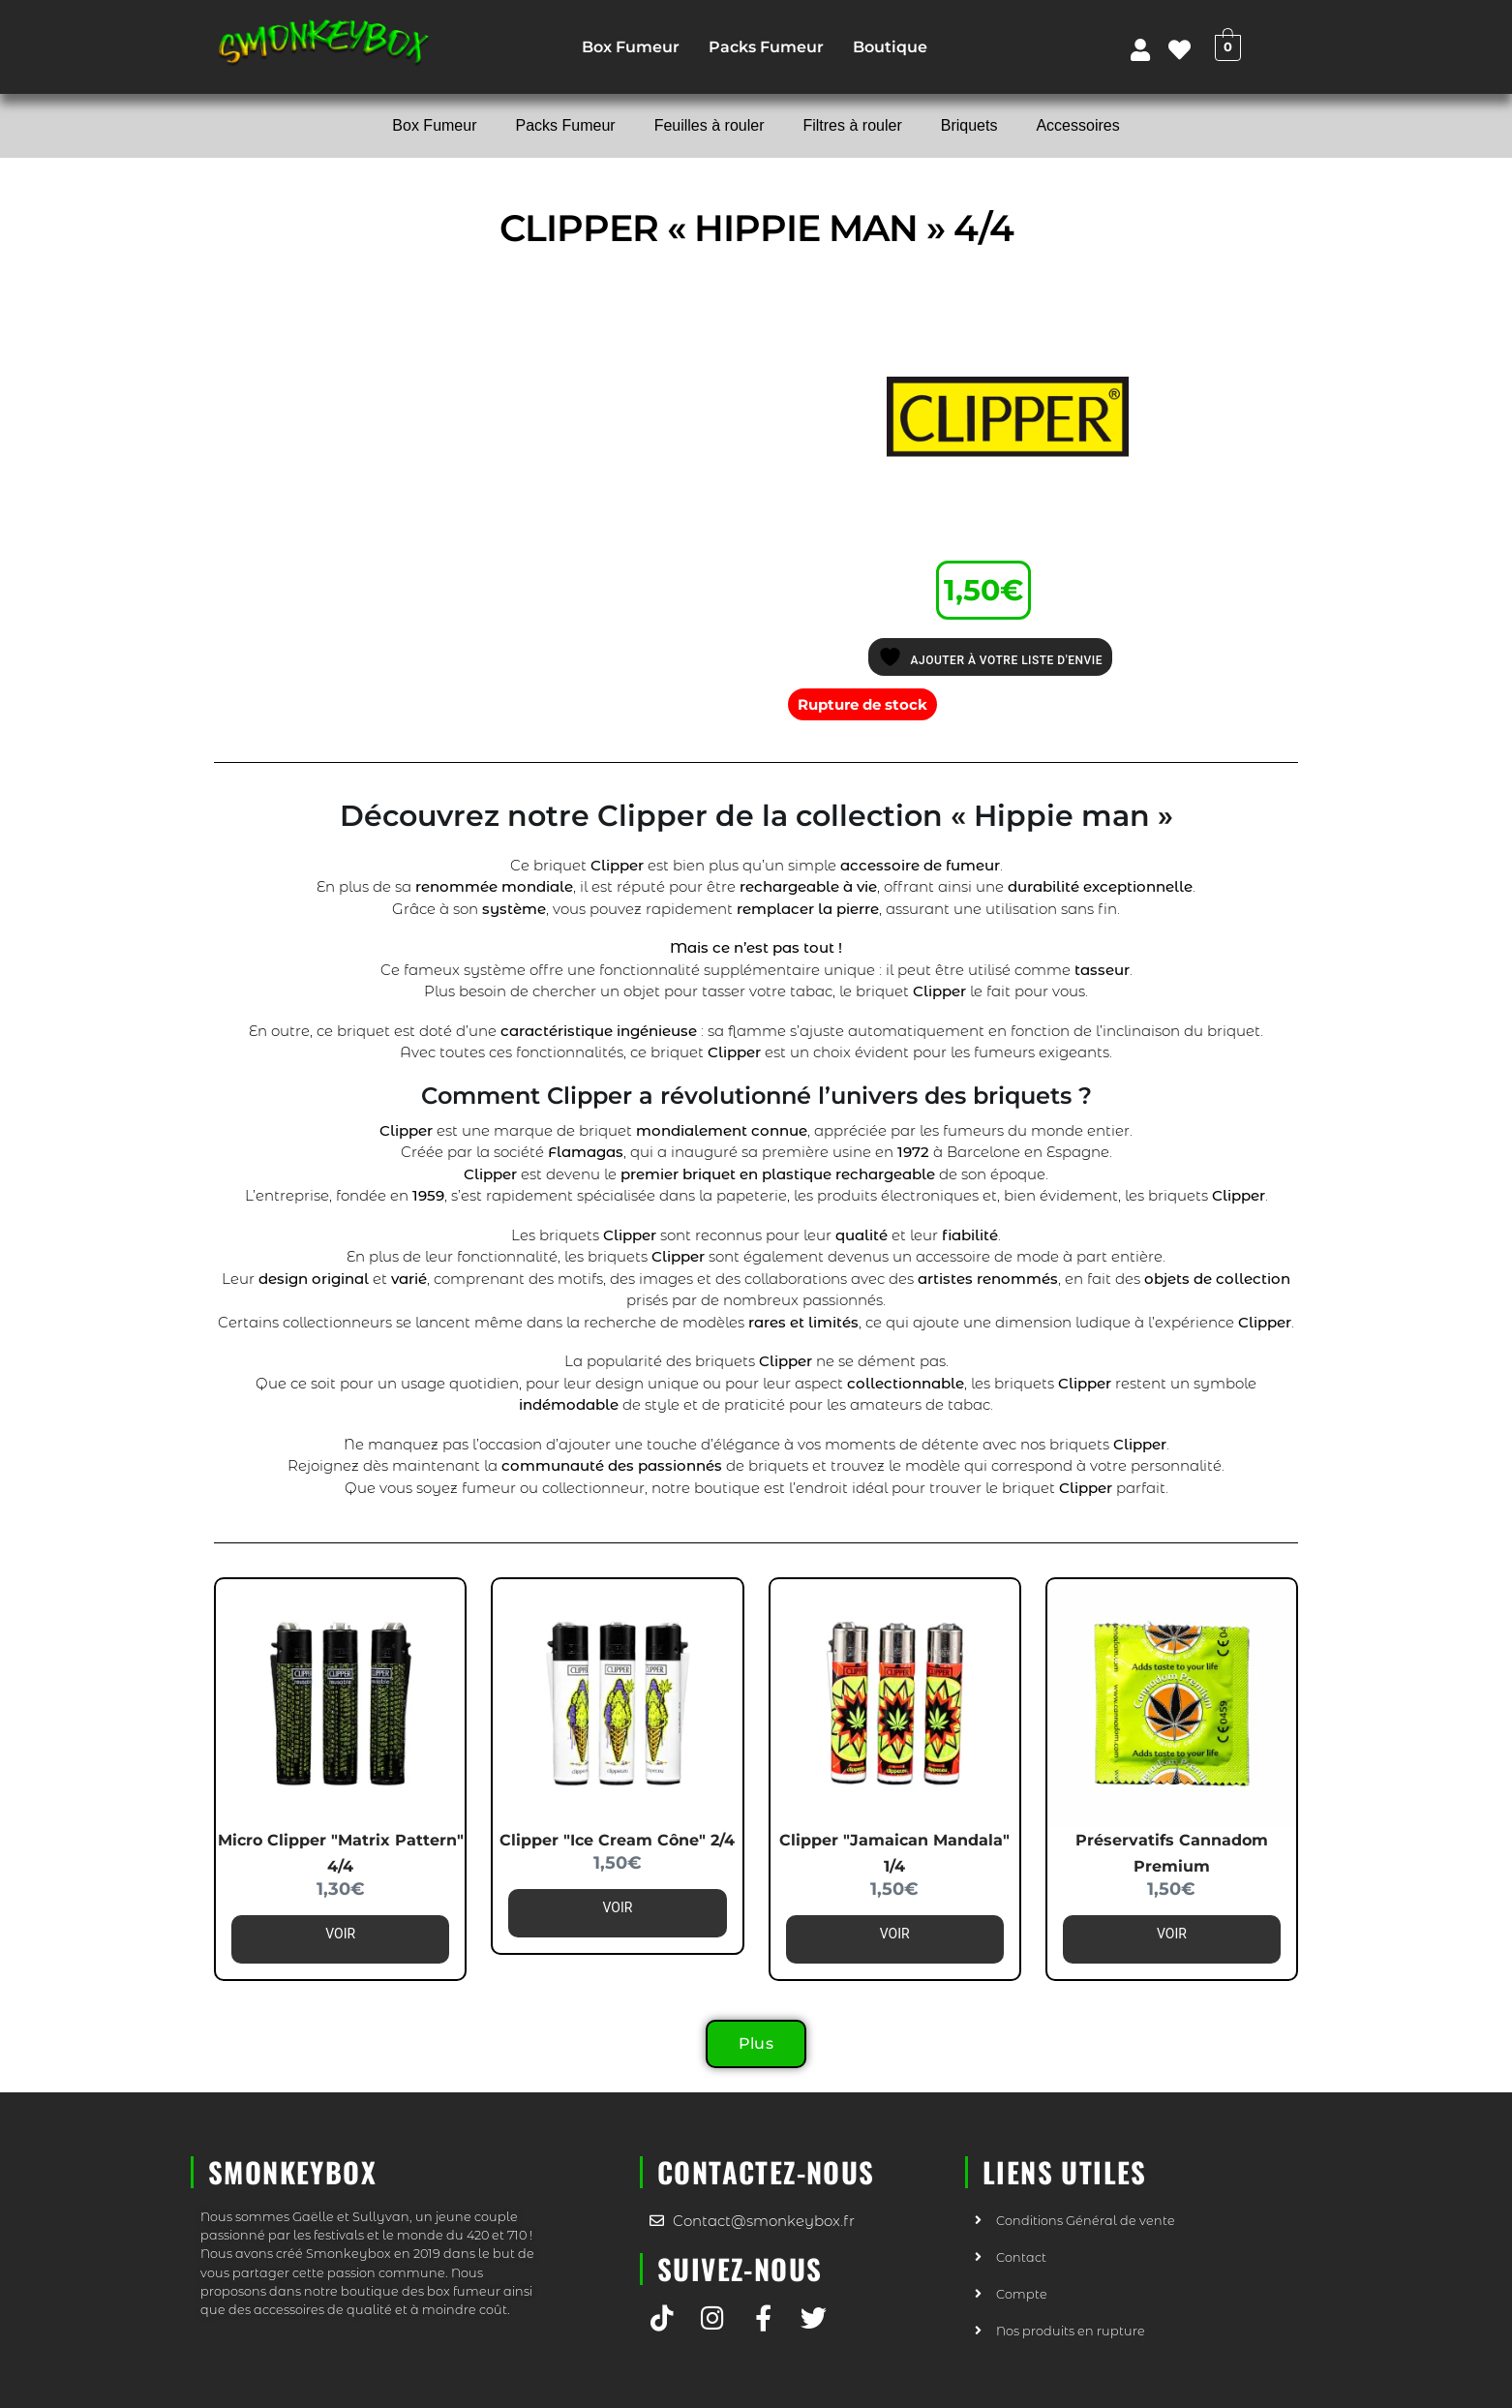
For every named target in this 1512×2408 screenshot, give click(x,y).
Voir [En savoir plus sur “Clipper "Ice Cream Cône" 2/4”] (617, 1907)
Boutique (890, 47)
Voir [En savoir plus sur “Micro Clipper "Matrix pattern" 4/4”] (340, 1933)
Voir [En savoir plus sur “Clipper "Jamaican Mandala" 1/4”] (895, 1933)
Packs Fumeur (766, 47)
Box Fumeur (631, 47)
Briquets (969, 125)
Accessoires (1077, 125)
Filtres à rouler (851, 125)
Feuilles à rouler (709, 125)
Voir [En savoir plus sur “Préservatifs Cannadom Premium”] (1172, 1933)
